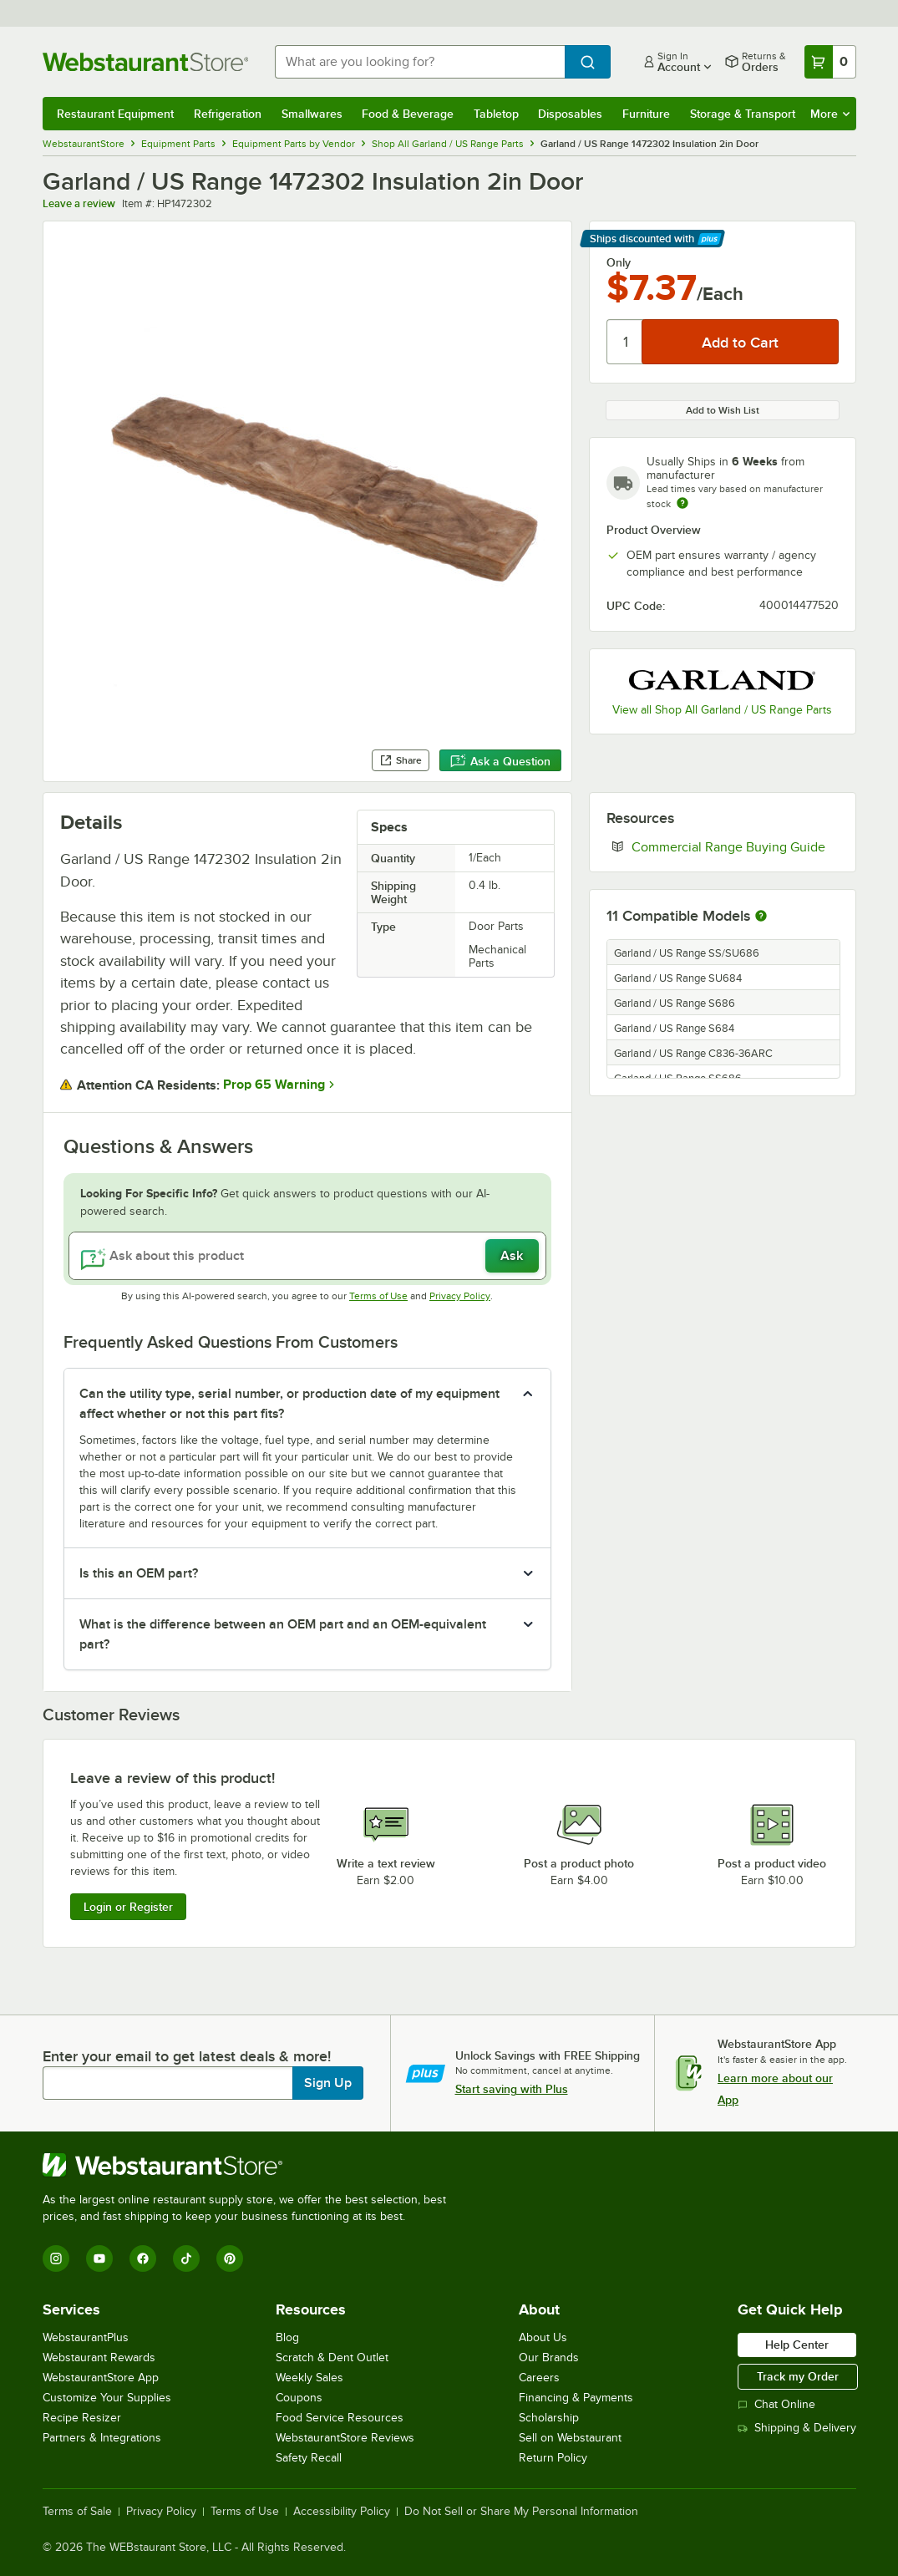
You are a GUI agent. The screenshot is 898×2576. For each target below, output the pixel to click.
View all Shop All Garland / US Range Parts (722, 710)
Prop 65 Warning (274, 1084)
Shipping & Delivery (797, 2427)
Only (618, 262)
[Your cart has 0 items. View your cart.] (830, 62)
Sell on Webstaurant (570, 2437)
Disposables (570, 113)
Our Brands (549, 2357)
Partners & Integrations (102, 2437)
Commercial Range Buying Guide (735, 846)
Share (400, 760)
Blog (287, 2337)
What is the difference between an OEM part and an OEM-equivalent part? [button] (282, 1634)
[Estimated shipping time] (682, 503)
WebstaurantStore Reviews (345, 2437)
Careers (539, 2377)
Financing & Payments (576, 2397)
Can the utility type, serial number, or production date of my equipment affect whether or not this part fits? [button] (289, 1403)
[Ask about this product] (307, 1255)
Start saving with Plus (511, 2089)
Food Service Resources (339, 2417)
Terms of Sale (77, 2512)
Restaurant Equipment (115, 113)
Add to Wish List (722, 410)
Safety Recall (309, 2458)
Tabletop (496, 113)
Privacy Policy (459, 1296)
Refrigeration (227, 113)
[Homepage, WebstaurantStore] (145, 62)
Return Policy (553, 2458)
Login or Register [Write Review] (128, 1906)
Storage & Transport (742, 113)
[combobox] (420, 62)
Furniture (646, 113)
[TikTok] (186, 2258)
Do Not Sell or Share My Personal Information (521, 2512)
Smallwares (312, 113)
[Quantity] (625, 341)
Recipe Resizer (82, 2417)
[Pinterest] (229, 2258)
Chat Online (776, 2404)
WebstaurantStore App (101, 2377)
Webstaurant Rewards (99, 2357)
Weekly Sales (309, 2377)
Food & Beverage (408, 113)
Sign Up (328, 2083)
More (830, 113)
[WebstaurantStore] (251, 2165)
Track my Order (798, 2376)
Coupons (299, 2397)
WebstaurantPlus (86, 2337)
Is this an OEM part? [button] (138, 1573)
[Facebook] (142, 2258)
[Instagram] (56, 2258)
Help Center (797, 2344)
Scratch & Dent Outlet (332, 2357)
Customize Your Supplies (107, 2397)
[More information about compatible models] (761, 917)
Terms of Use (378, 1296)
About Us (543, 2337)
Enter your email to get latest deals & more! (187, 2056)
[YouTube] (99, 2258)
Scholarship (549, 2417)
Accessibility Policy (341, 2512)
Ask (511, 1255)
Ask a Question (500, 761)
